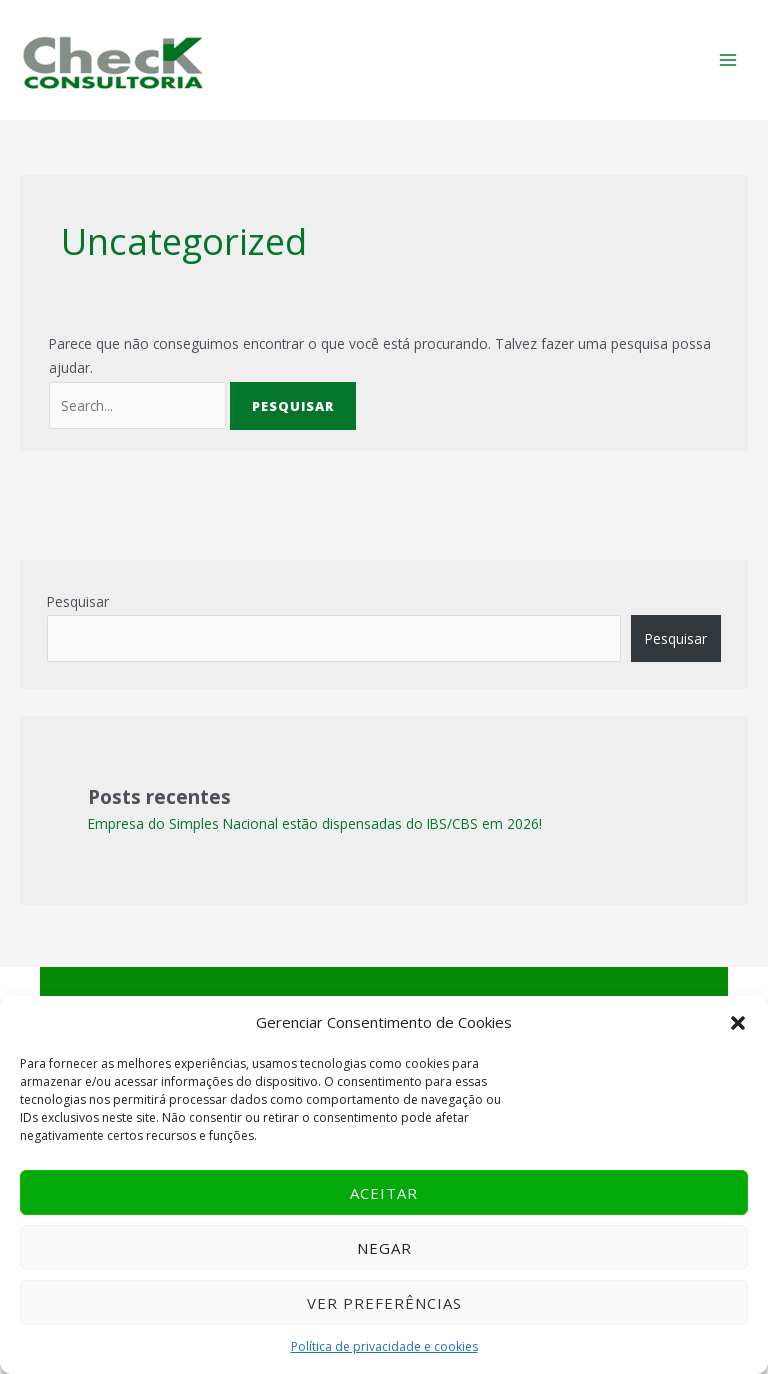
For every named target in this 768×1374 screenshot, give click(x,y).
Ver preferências (384, 1303)
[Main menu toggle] (728, 60)
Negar (384, 1248)
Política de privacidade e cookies (384, 1346)
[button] (738, 1023)
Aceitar (384, 1193)
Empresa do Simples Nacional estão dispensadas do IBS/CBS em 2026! (315, 823)
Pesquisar (78, 601)
